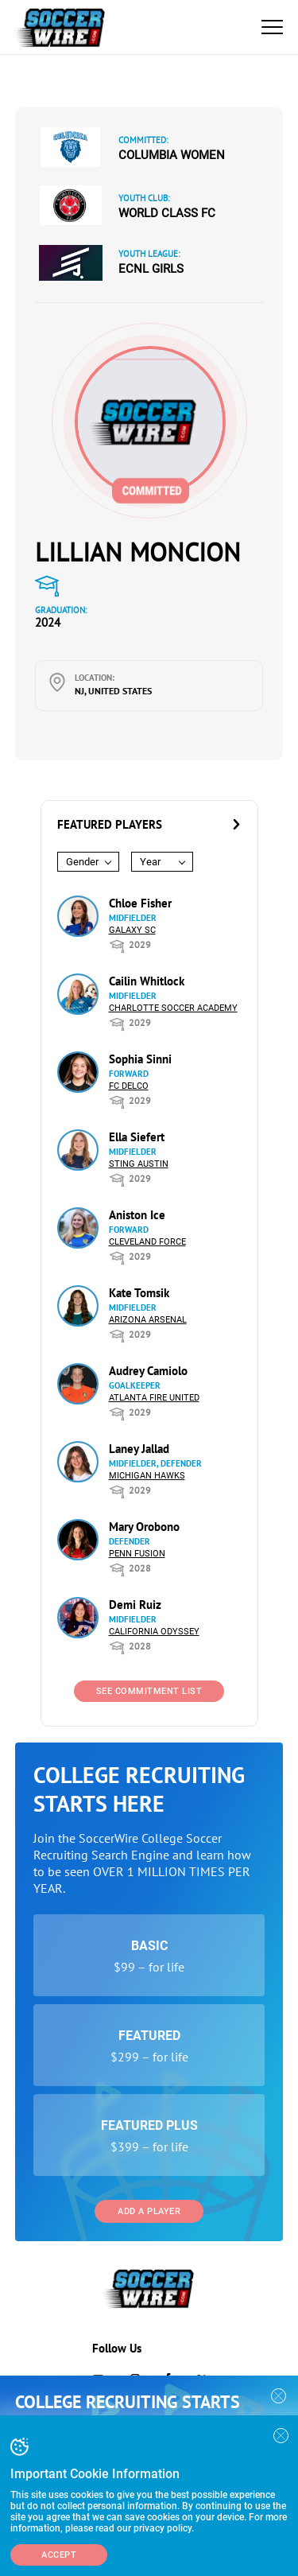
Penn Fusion (137, 1553)
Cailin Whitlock (146, 981)
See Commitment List (149, 1691)
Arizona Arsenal (148, 1320)
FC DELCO (129, 1086)
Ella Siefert (136, 1136)
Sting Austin (138, 1164)
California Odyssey (154, 1631)
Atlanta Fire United (154, 1398)
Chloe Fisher (140, 903)
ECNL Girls (151, 269)
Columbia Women (171, 155)
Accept (58, 2555)
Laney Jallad (139, 1448)
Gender (82, 862)
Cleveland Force (147, 1242)
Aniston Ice (137, 1214)
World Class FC (166, 213)
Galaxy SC (132, 930)
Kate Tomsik (139, 1292)
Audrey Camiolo (148, 1370)
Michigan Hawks (147, 1476)
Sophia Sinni (140, 1059)
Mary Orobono (144, 1526)
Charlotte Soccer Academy (173, 1008)
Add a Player (149, 2211)
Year (150, 862)
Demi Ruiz (135, 1604)
